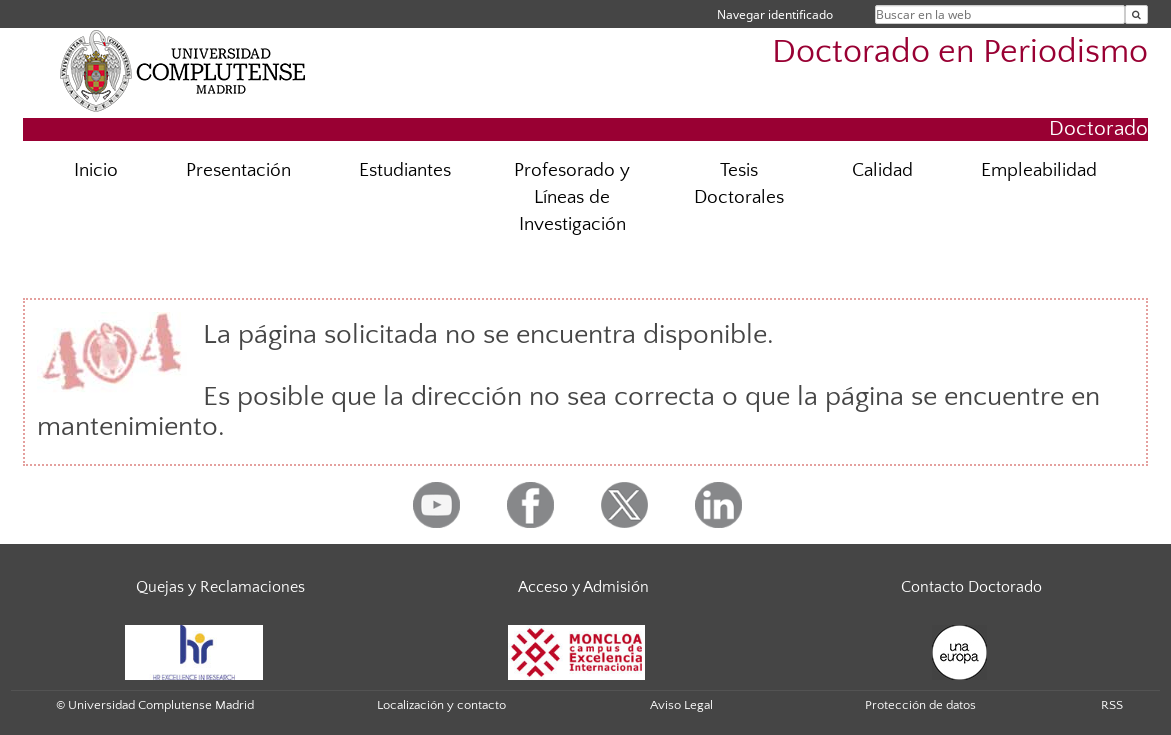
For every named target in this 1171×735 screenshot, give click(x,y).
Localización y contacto (441, 705)
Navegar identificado (775, 14)
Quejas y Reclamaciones (220, 587)
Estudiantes (405, 170)
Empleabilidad (1039, 170)
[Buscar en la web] (1136, 14)
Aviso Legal (681, 705)
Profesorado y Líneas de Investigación (572, 197)
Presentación (238, 170)
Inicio (96, 170)
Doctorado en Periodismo (960, 52)
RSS (1112, 705)
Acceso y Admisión (583, 587)
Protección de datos (920, 705)
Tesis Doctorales (739, 184)
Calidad (882, 170)
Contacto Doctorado (971, 587)
